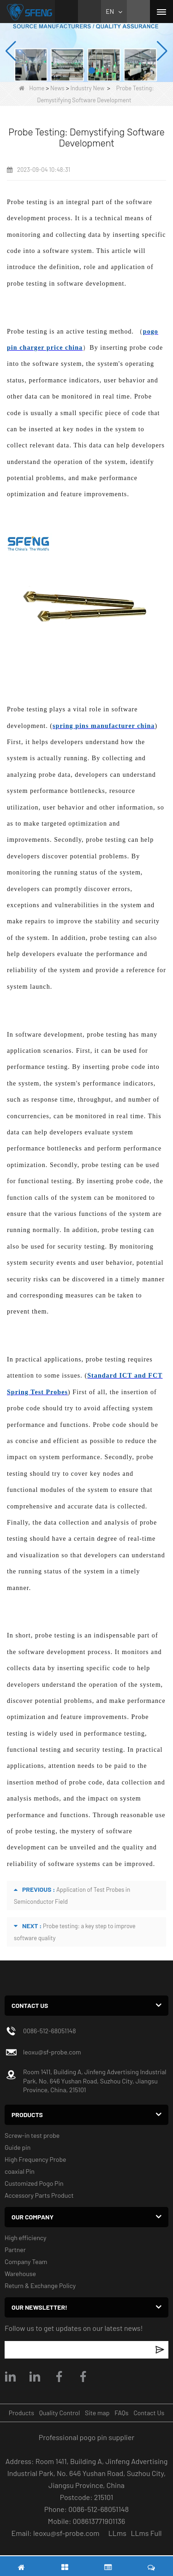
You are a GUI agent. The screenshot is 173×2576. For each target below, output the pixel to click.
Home (31, 88)
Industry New (87, 88)
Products (21, 2413)
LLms (117, 2533)
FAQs (121, 2413)
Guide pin (17, 2147)
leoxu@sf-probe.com (52, 2052)
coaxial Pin (20, 2171)
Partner (15, 2249)
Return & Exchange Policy (40, 2285)
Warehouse (20, 2273)
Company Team (26, 2261)
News (57, 88)
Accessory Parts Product (39, 2195)
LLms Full (146, 2533)
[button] (81, 70)
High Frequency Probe (35, 2159)
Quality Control (59, 2413)
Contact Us (148, 2413)
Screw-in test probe (32, 2135)
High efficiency (26, 2238)
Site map (97, 2413)
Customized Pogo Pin (34, 2183)
